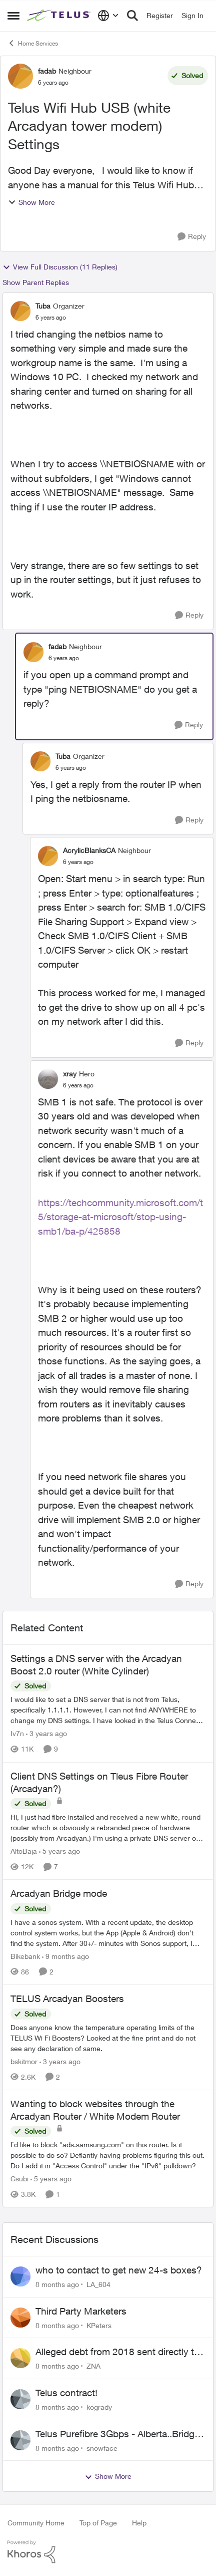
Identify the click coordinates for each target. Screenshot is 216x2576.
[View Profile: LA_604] (20, 2276)
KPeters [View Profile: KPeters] (99, 2325)
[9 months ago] (65, 1956)
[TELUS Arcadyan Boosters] (108, 2038)
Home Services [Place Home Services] (33, 43)
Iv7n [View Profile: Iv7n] (17, 1734)
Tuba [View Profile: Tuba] (43, 306)
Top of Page (98, 2522)
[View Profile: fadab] (20, 76)
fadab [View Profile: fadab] (47, 71)
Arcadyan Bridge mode (58, 1893)
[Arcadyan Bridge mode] (108, 1932)
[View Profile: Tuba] (20, 311)
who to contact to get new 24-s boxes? (119, 2269)
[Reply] (192, 236)
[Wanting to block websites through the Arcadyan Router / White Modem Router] (108, 2155)
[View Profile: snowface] (20, 2440)
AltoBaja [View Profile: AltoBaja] (23, 1851)
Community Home (36, 2522)
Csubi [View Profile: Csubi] (19, 2178)
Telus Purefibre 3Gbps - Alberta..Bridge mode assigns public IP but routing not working (118, 2434)
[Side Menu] (13, 15)
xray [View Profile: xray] (69, 1073)
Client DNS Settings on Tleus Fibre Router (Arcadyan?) (99, 1782)
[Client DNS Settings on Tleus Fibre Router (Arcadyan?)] (108, 1827)
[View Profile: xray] (48, 1079)
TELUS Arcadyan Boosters (67, 1998)
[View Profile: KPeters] (20, 2318)
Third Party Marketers (81, 2311)
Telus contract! (67, 2392)
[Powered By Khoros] (108, 2551)
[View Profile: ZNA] (20, 2358)
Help (139, 2522)
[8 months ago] (57, 2284)
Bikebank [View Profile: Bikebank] (25, 1956)
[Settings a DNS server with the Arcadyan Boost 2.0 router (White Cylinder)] (108, 1710)
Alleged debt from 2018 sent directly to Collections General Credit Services (118, 2352)
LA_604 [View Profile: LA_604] (98, 2284)
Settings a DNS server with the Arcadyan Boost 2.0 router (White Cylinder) (96, 1664)
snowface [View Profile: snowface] (102, 2447)
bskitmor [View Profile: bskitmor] (24, 2061)
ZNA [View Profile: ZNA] (93, 2366)
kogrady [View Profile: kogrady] (99, 2407)
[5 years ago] (59, 1851)
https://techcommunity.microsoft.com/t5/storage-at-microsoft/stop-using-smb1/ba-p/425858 (120, 1217)
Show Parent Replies (35, 282)
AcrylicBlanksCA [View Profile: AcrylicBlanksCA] (89, 850)
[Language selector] (108, 16)
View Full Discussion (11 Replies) (60, 266)
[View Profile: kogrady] (20, 2399)
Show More (31, 202)
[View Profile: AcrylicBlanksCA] (48, 856)
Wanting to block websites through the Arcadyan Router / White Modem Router (95, 2110)
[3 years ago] (46, 1734)
